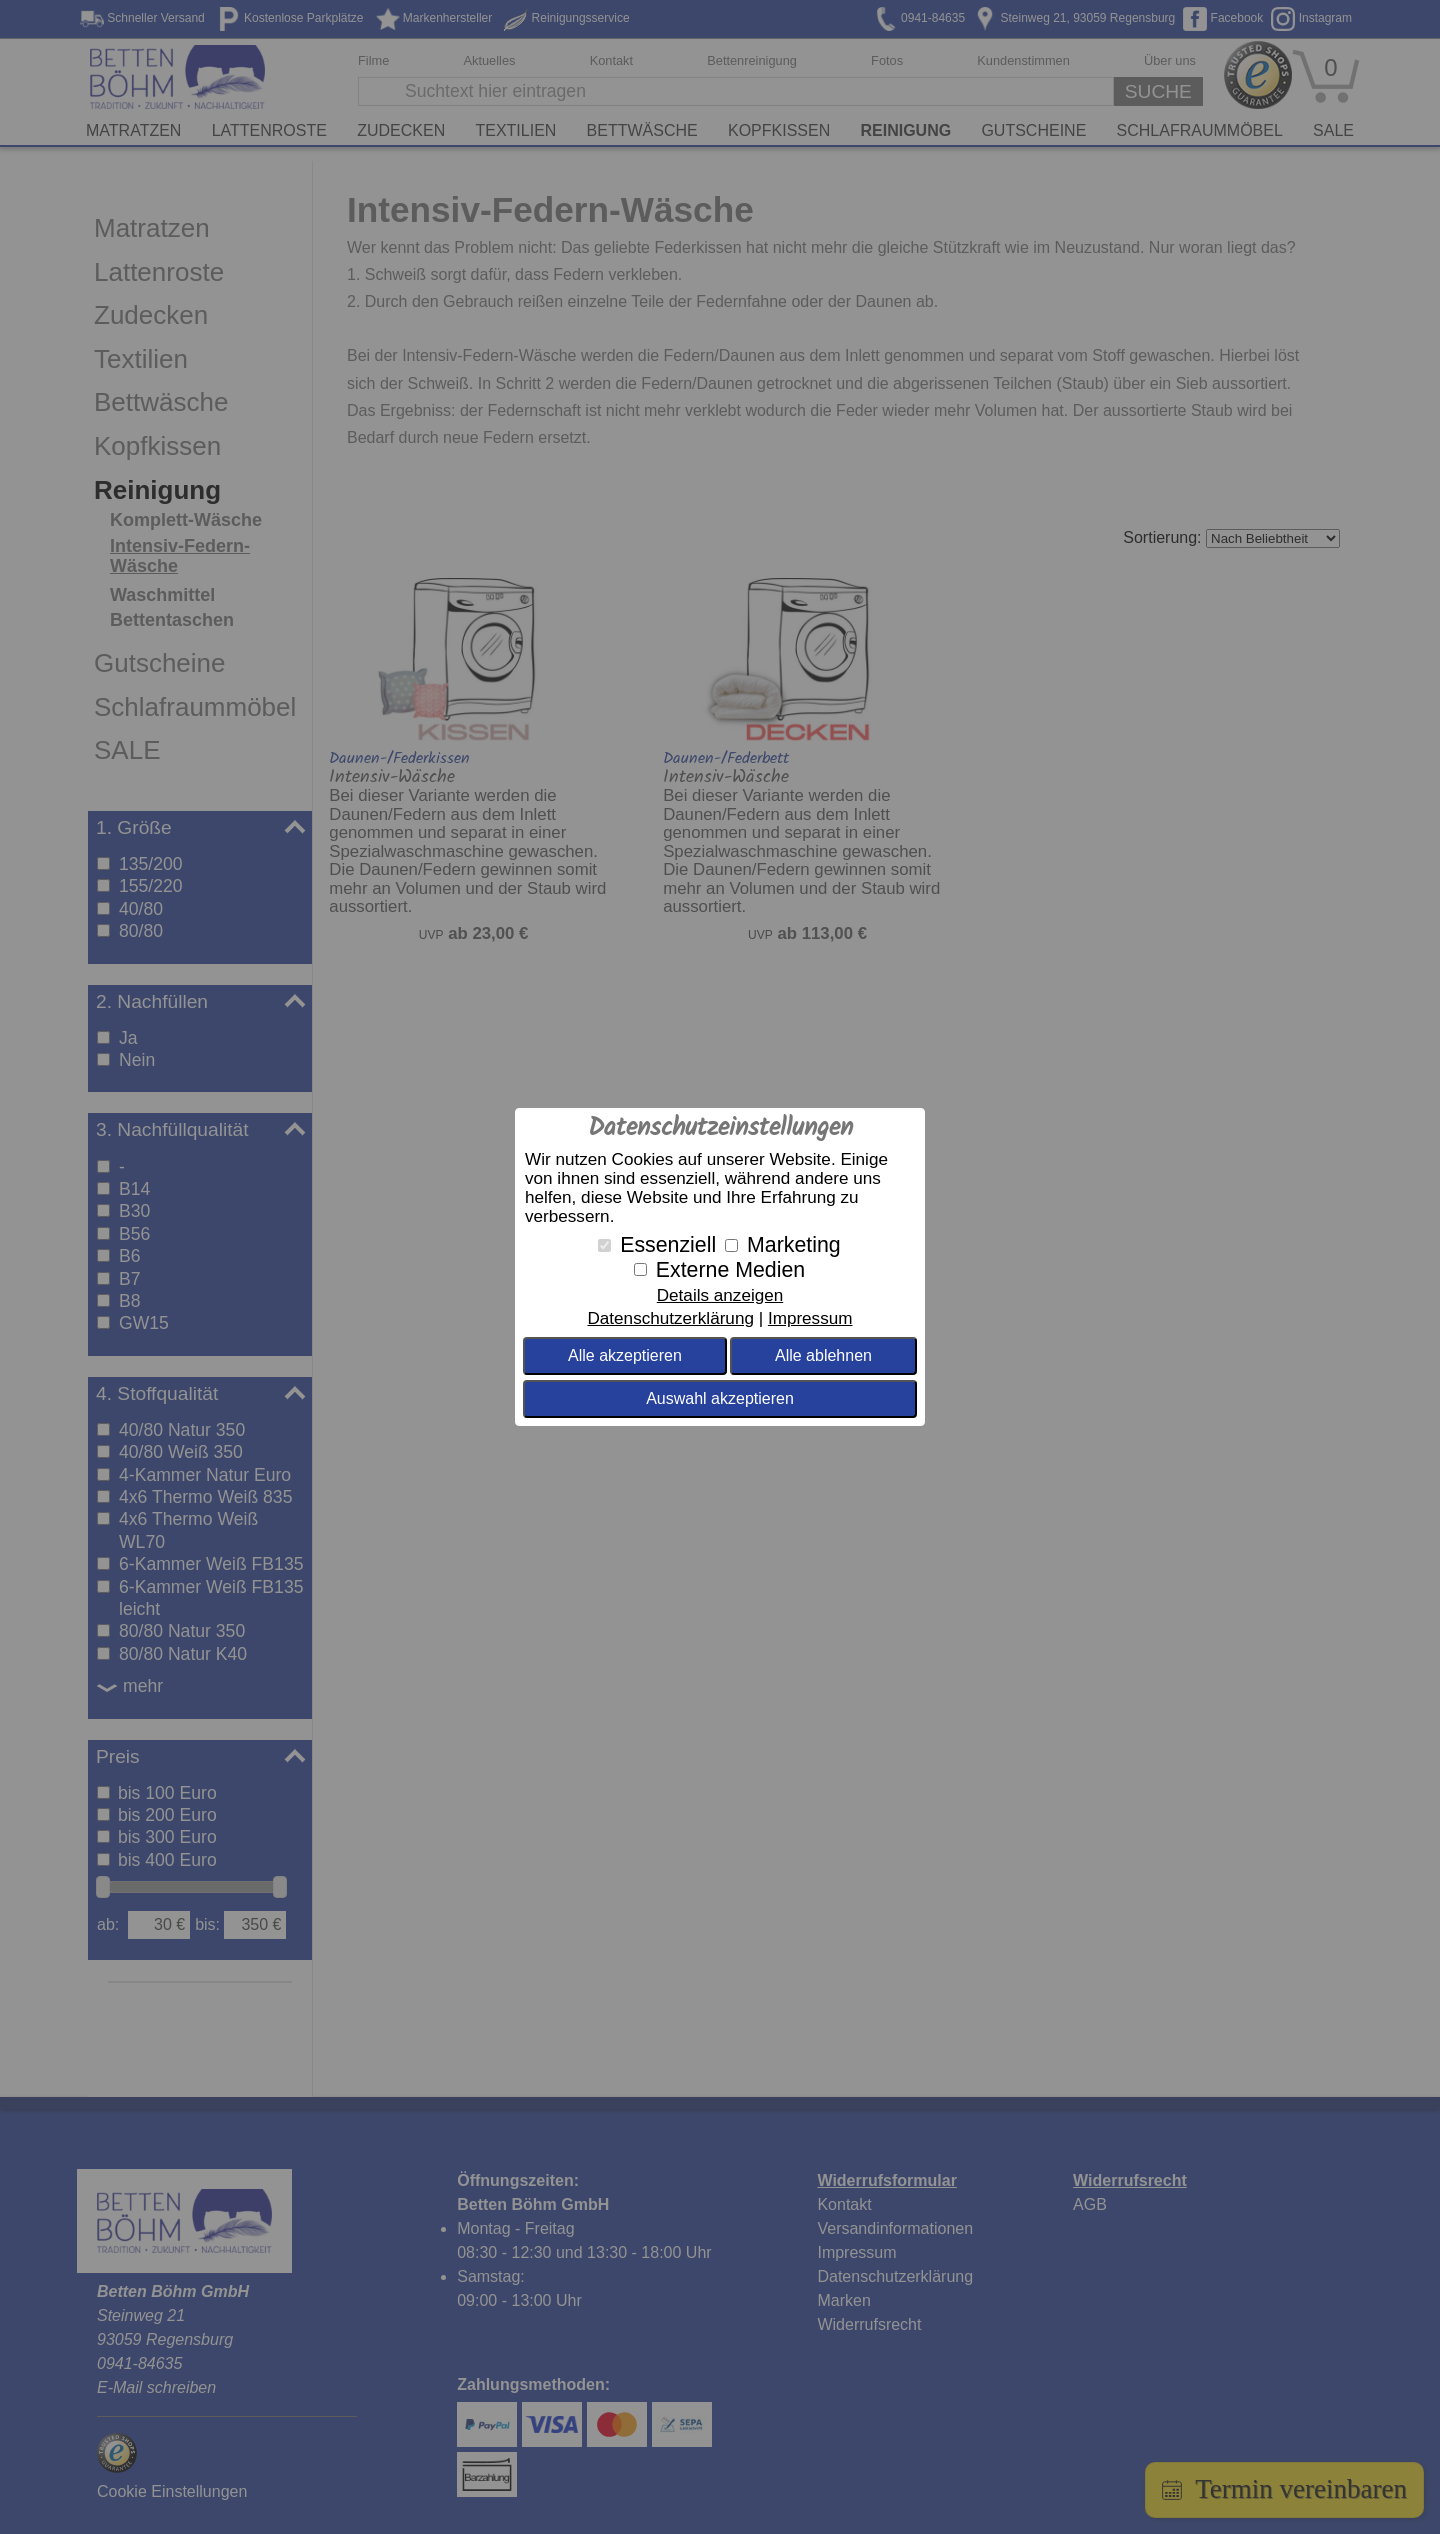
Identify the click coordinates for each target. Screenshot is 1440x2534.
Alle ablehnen (823, 1355)
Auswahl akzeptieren (720, 1398)
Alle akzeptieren (625, 1355)
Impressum (810, 1318)
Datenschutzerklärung (670, 1318)
